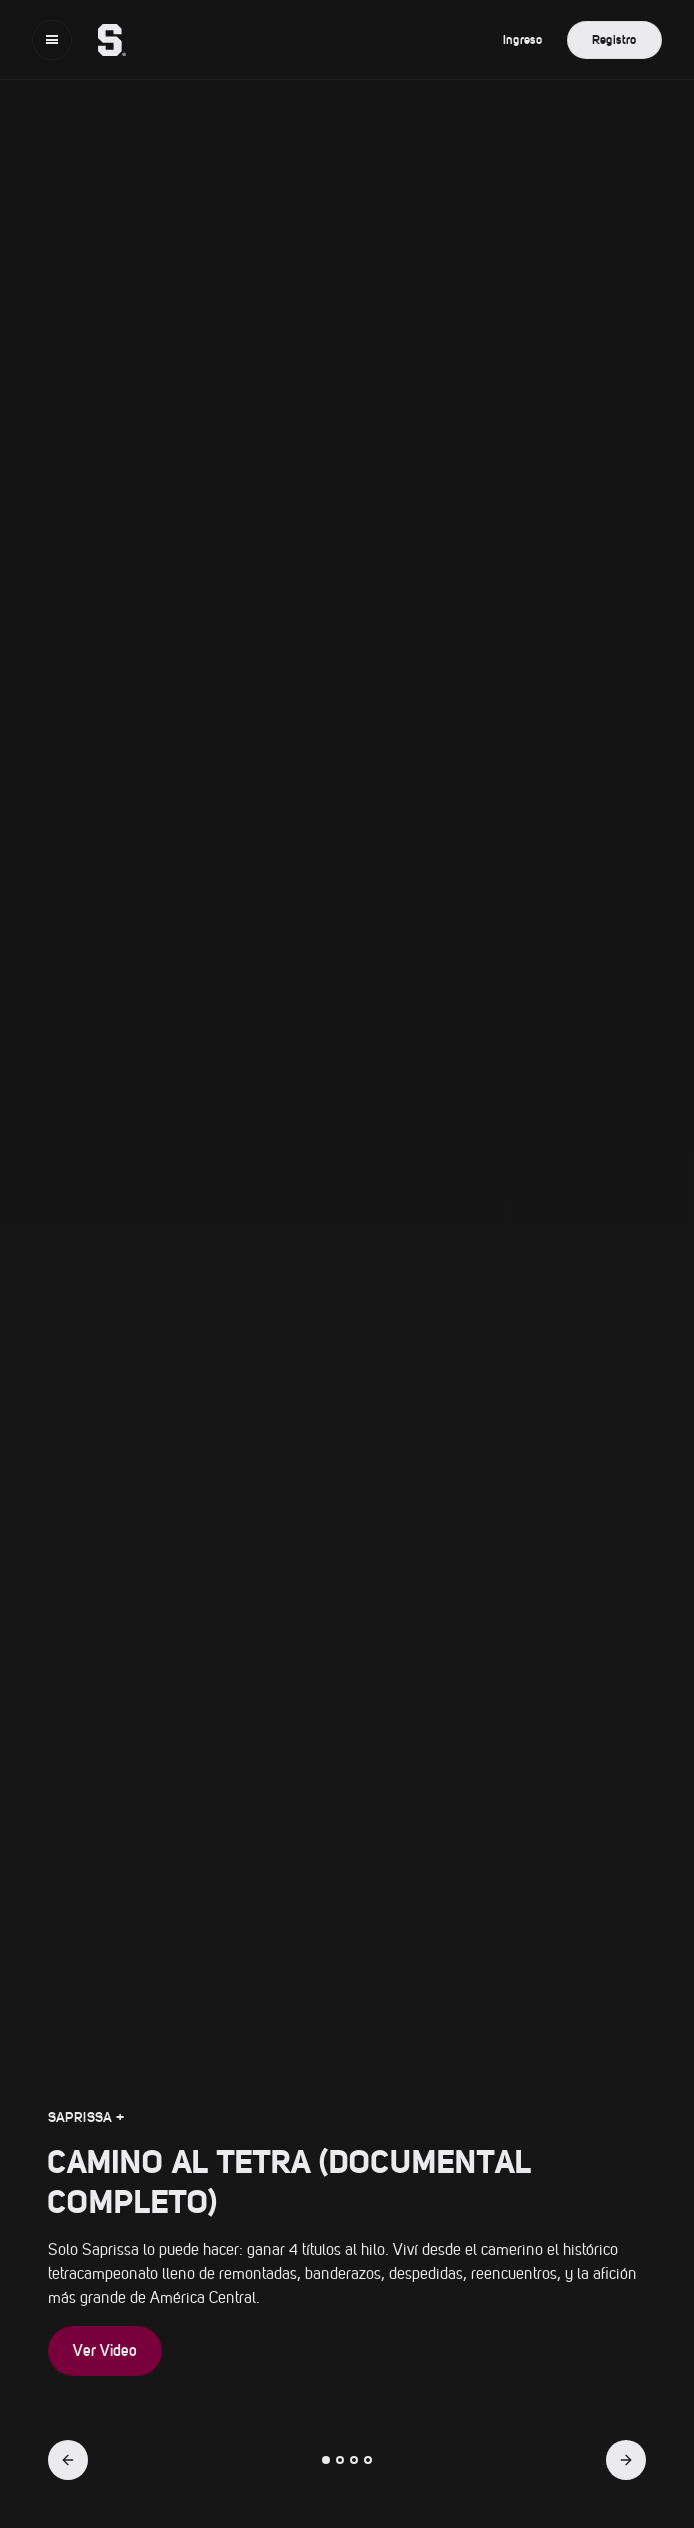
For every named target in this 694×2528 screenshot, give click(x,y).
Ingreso (523, 39)
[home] (102, 40)
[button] (52, 40)
